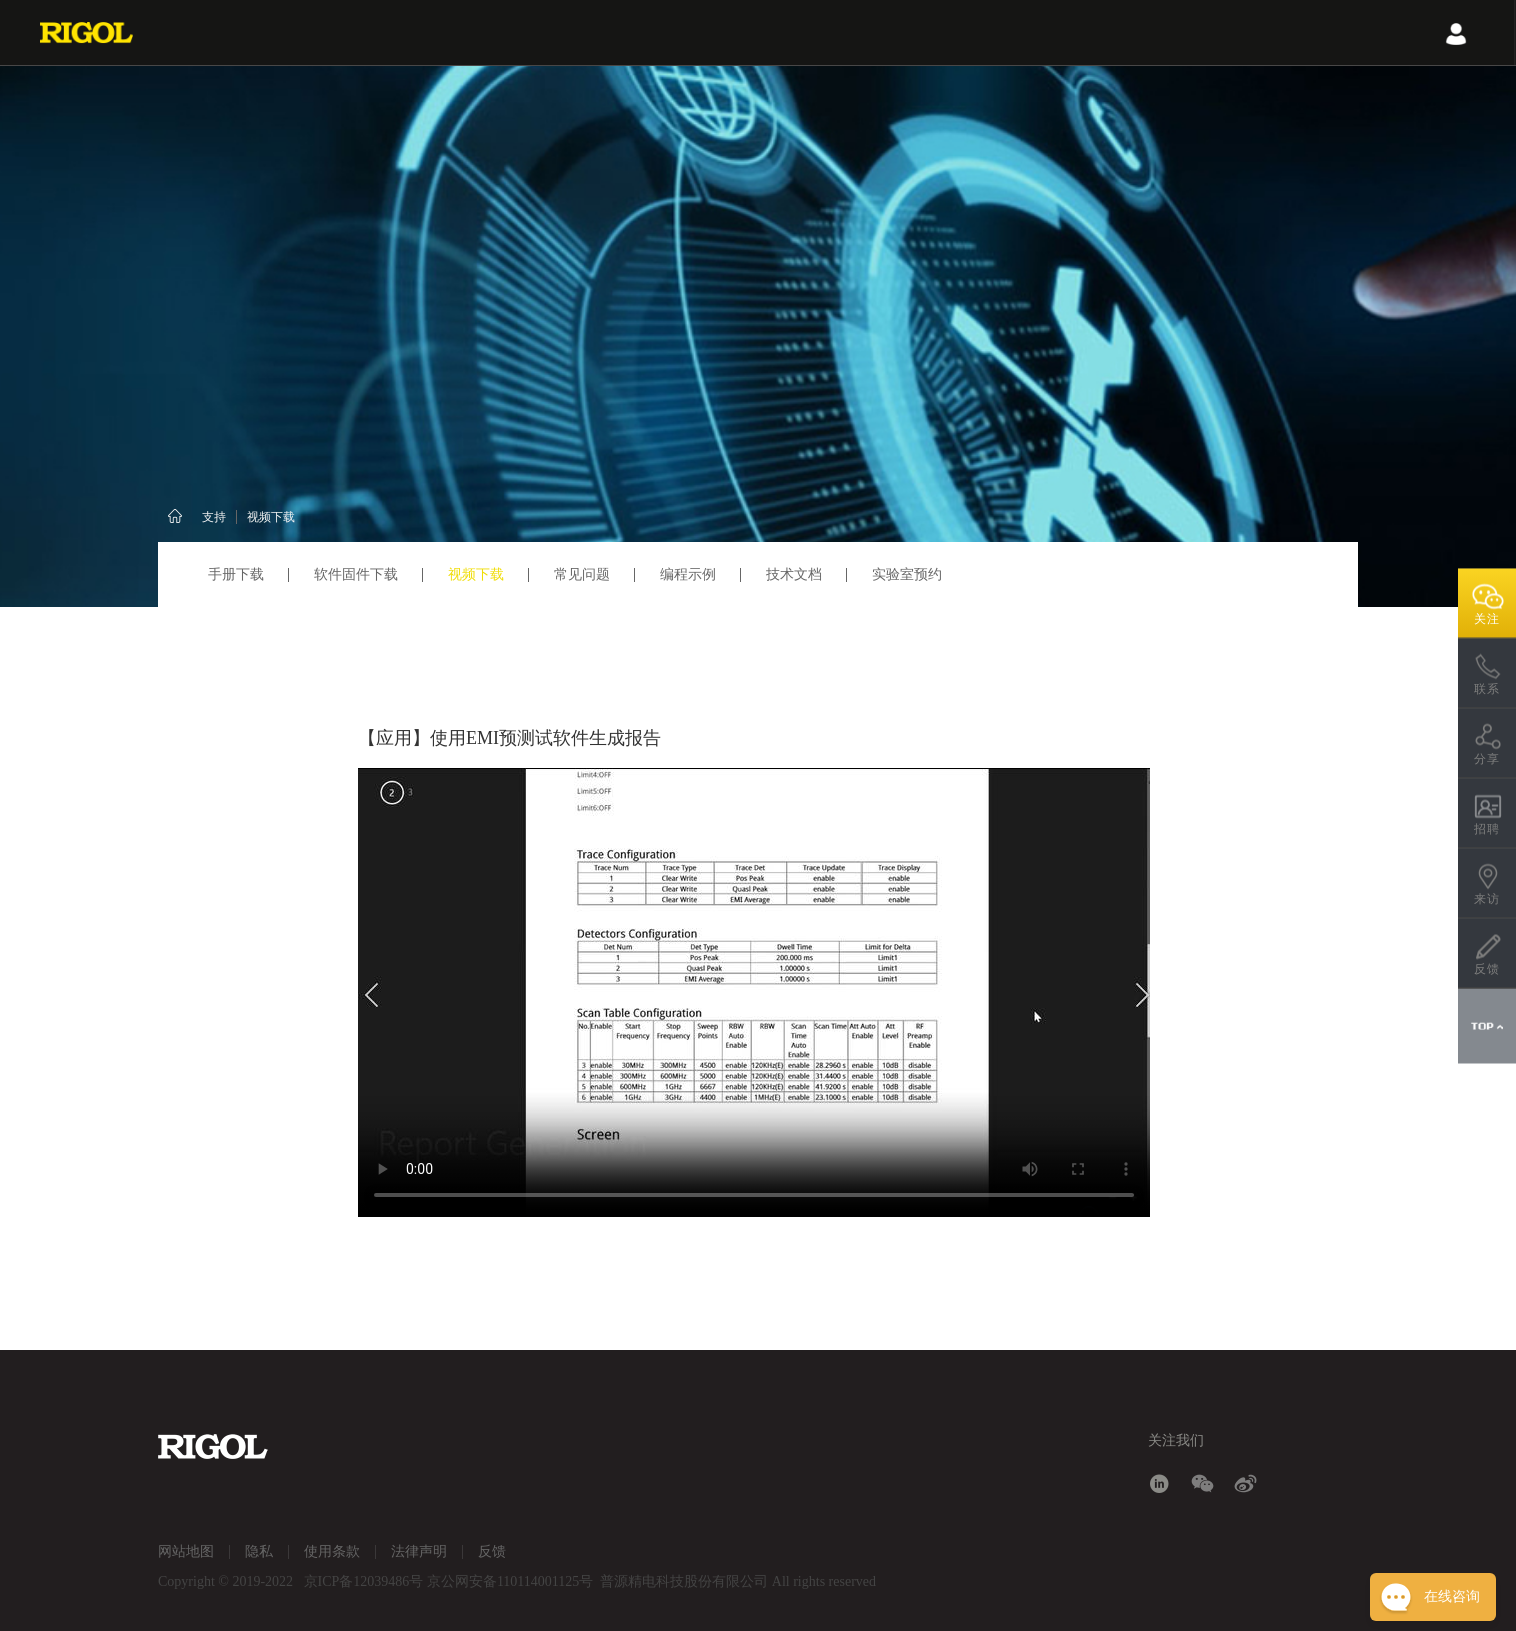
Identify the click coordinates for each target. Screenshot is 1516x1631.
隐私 (259, 1551)
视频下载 (271, 517)
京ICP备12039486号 (364, 1581)
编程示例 (688, 574)
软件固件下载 (356, 574)
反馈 (492, 1551)
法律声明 (419, 1551)
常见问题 (582, 574)
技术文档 (794, 574)
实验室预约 (907, 574)
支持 (214, 517)
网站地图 (186, 1551)
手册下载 (236, 574)
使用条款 (332, 1551)
